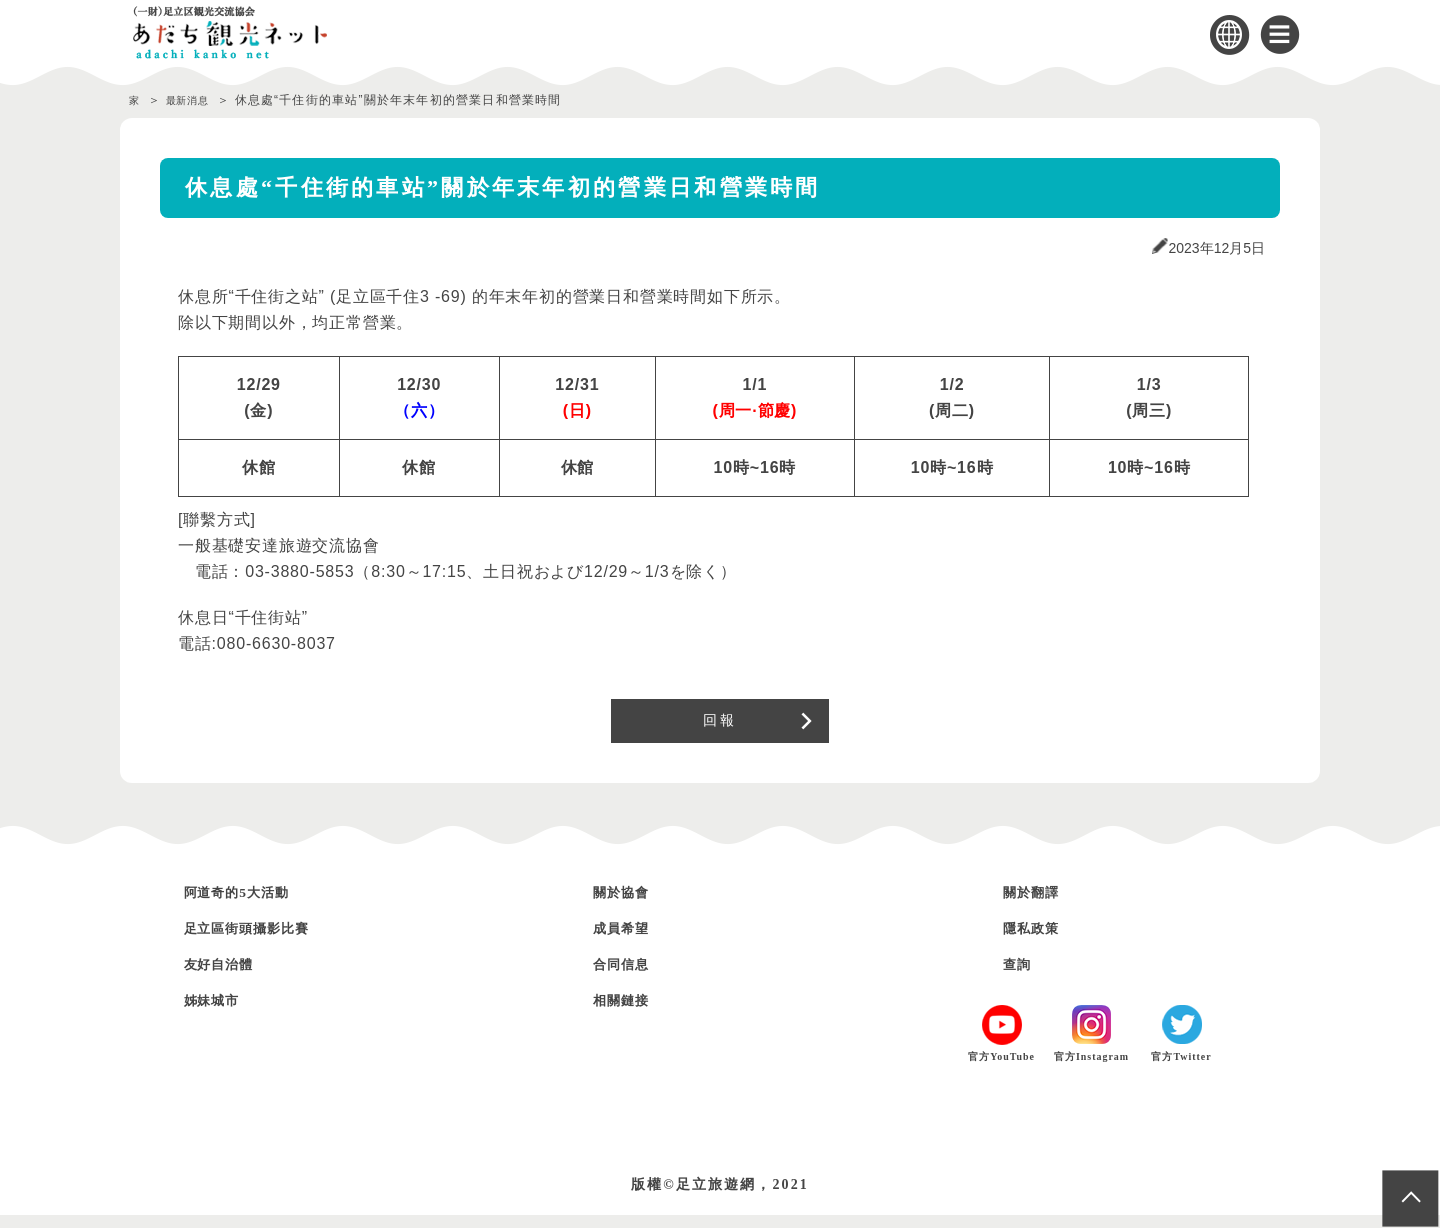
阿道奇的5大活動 (253, 904)
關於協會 (630, 904)
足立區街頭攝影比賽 (267, 940)
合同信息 (630, 976)
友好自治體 (230, 976)
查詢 (1021, 976)
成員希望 (630, 940)
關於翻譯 (1040, 904)
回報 (719, 727)
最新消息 (198, 100)
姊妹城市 (221, 1012)
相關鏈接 (630, 1012)
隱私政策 (1040, 940)
